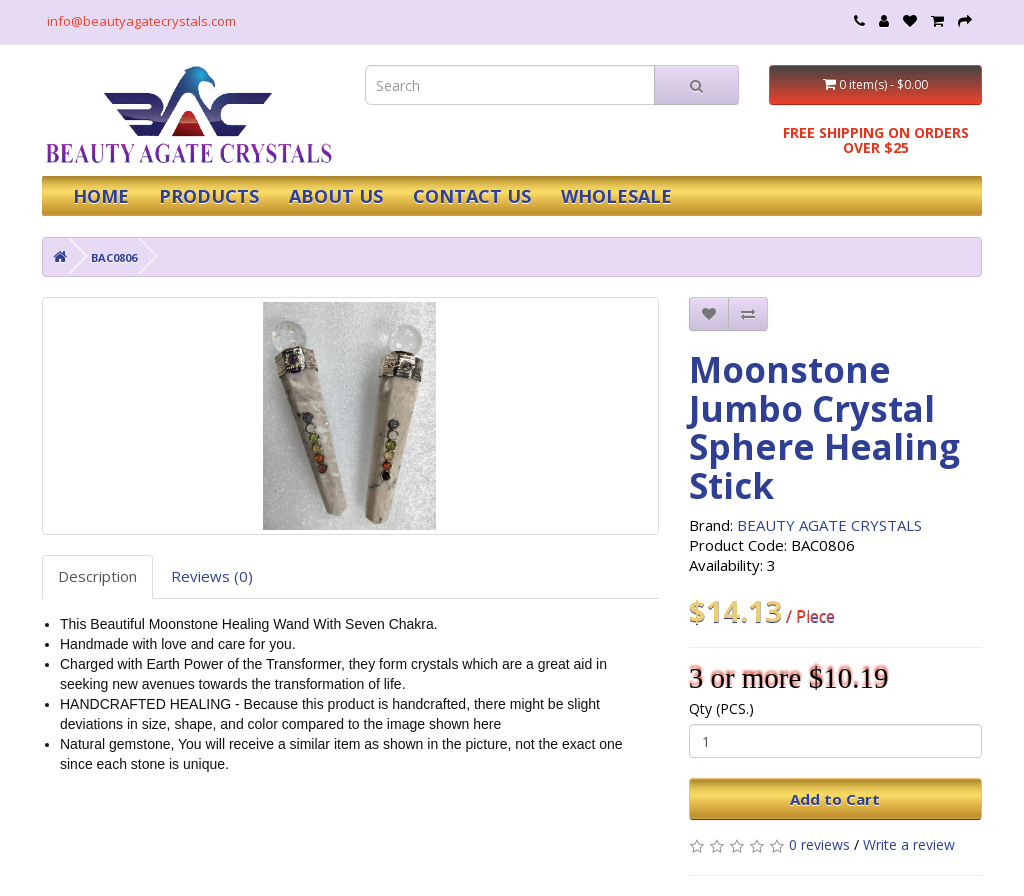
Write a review (909, 844)
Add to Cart (835, 799)
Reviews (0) (212, 576)
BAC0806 (114, 257)
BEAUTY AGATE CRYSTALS (829, 525)
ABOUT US (336, 196)
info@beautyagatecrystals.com (141, 21)
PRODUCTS (209, 196)
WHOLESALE (616, 196)
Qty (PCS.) (721, 708)
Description (97, 576)
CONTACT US (472, 196)
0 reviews (819, 844)
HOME (101, 196)
